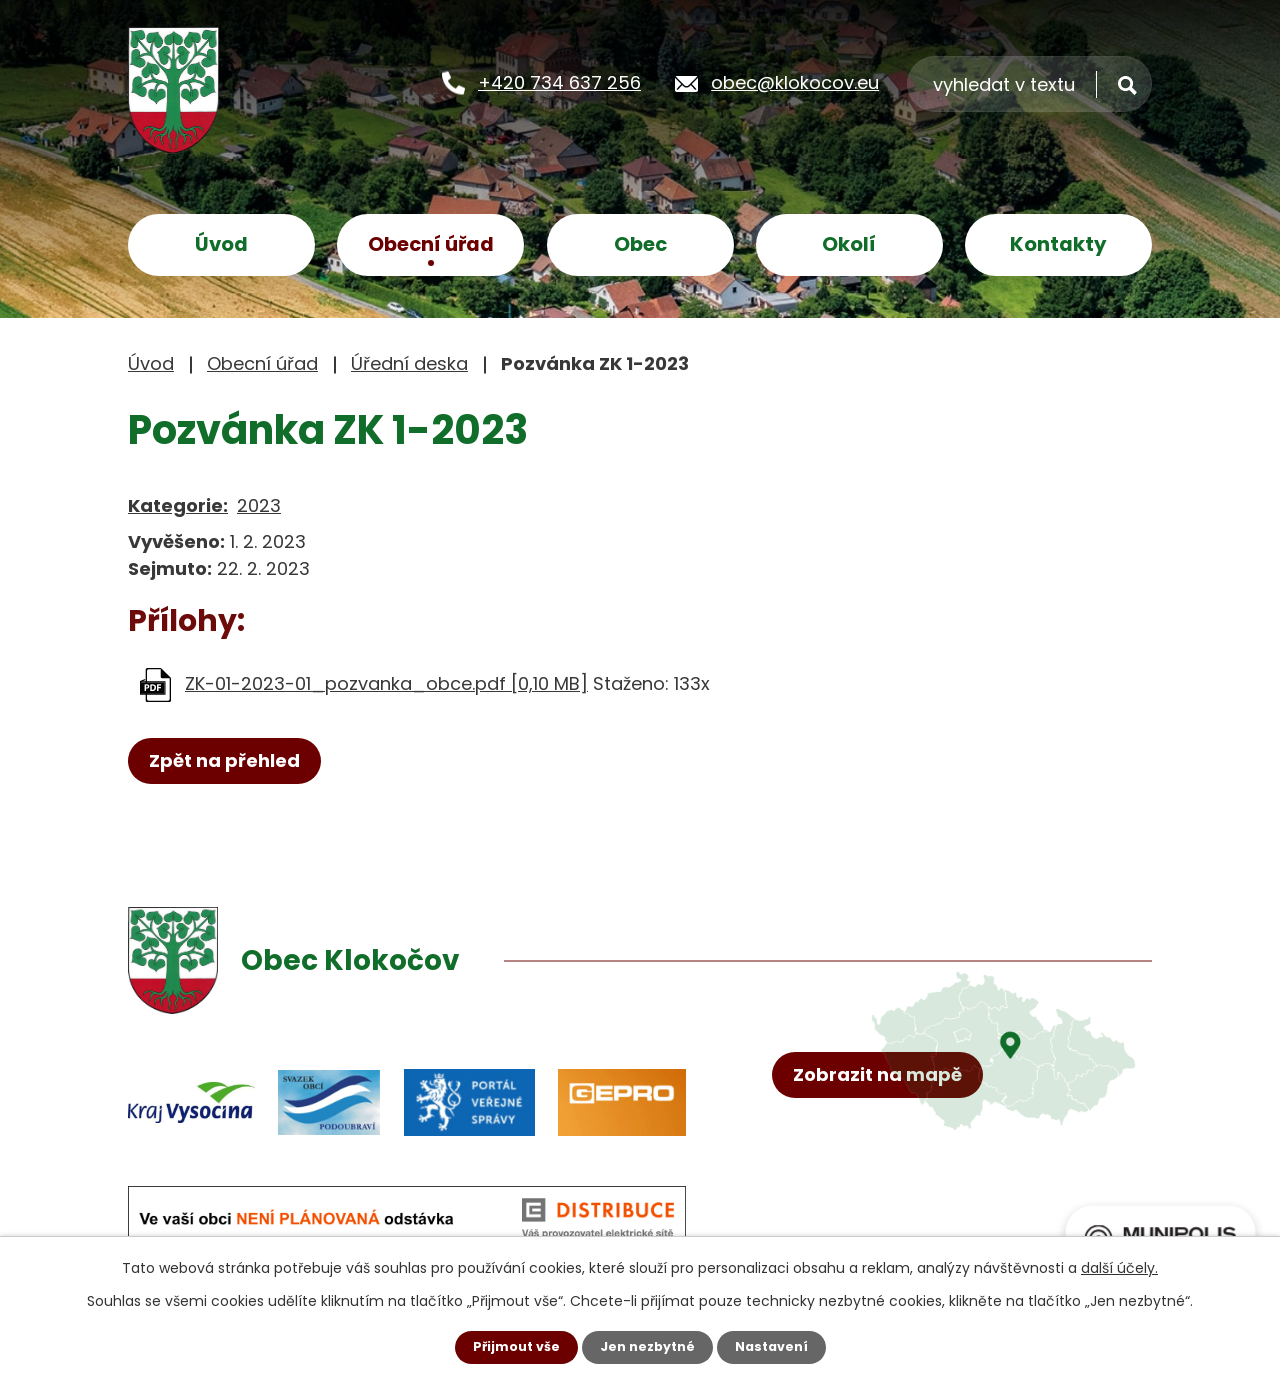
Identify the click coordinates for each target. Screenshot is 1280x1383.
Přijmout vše (507, 1346)
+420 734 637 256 (559, 81)
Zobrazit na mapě (887, 1155)
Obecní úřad (431, 244)
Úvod (221, 244)
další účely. (1119, 1266)
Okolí (849, 244)
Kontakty (1058, 244)
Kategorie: (178, 505)
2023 (259, 505)
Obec (640, 244)
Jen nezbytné (647, 1346)
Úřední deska (409, 363)
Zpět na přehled (234, 762)
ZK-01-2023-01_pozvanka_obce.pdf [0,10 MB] (386, 683)
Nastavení (780, 1346)
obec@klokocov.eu (795, 81)
